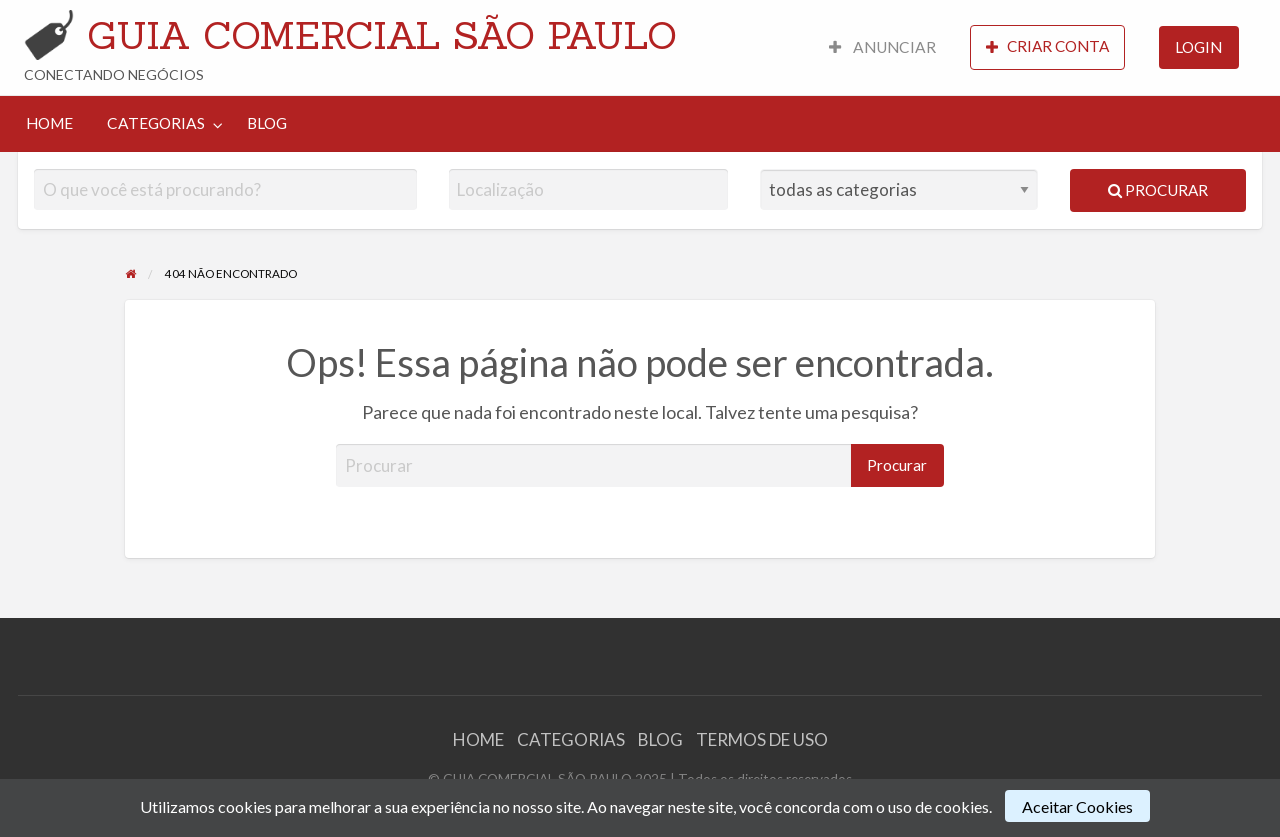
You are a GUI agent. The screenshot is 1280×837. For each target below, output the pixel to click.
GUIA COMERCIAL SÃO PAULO (382, 35)
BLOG (267, 123)
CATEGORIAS (156, 123)
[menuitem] (882, 47)
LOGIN (1198, 47)
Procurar (1158, 190)
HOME (49, 123)
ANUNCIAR (882, 47)
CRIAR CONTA (1047, 46)
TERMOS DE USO (762, 739)
